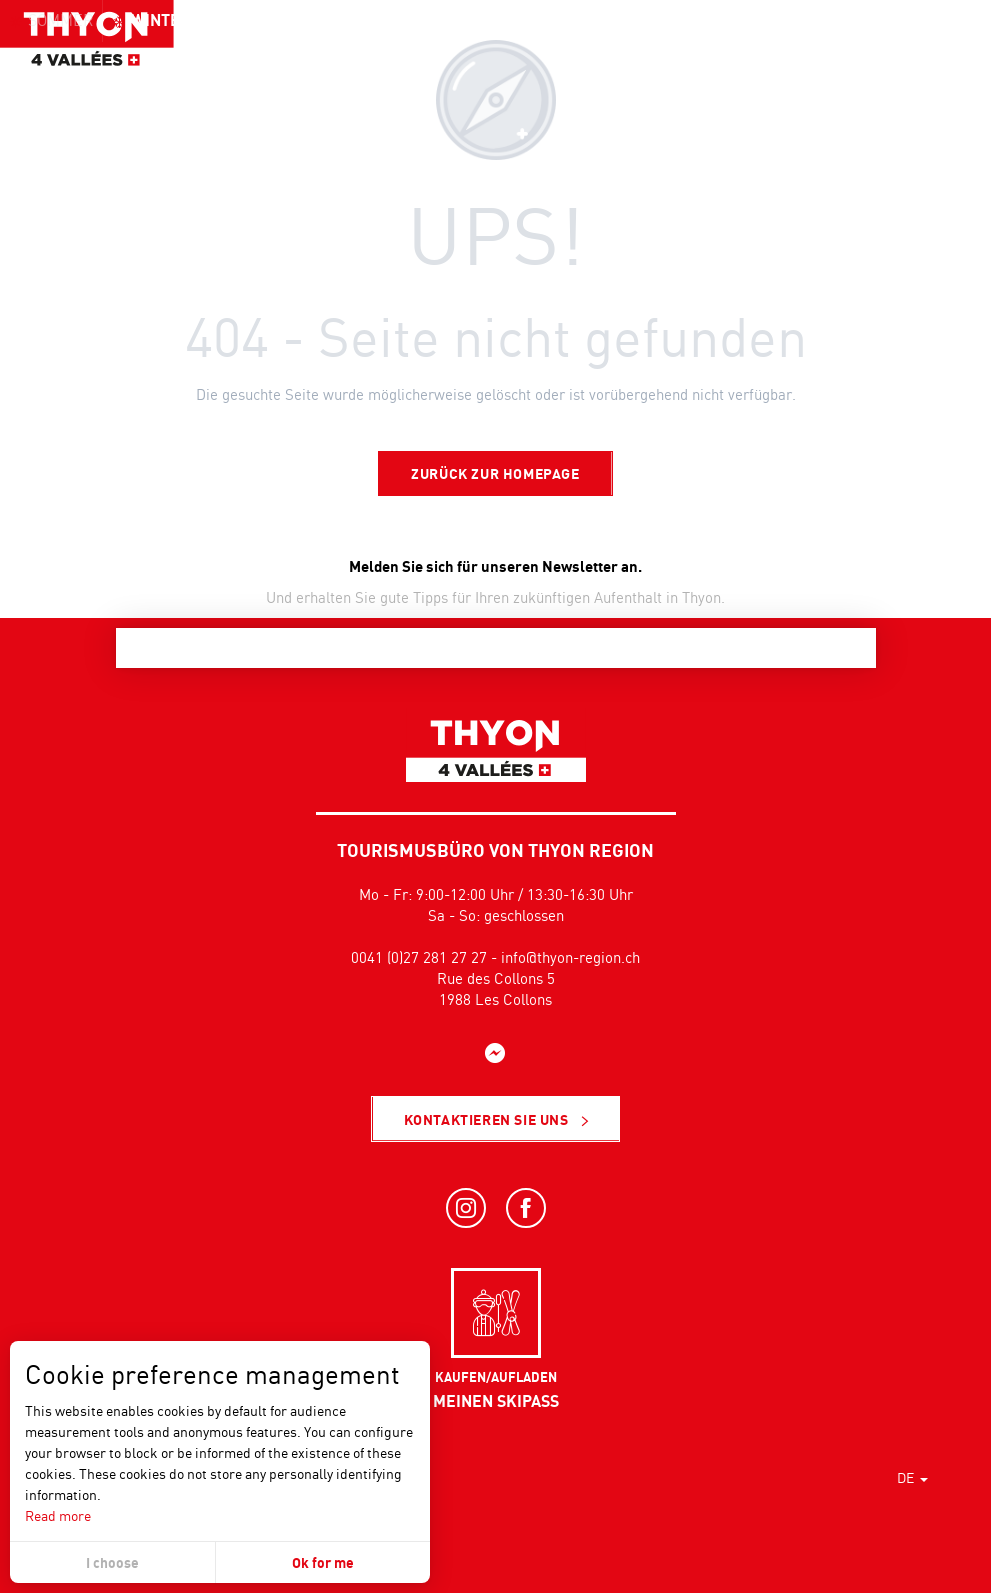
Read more (58, 1515)
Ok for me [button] (323, 1562)
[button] (931, 55)
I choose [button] (112, 1562)
